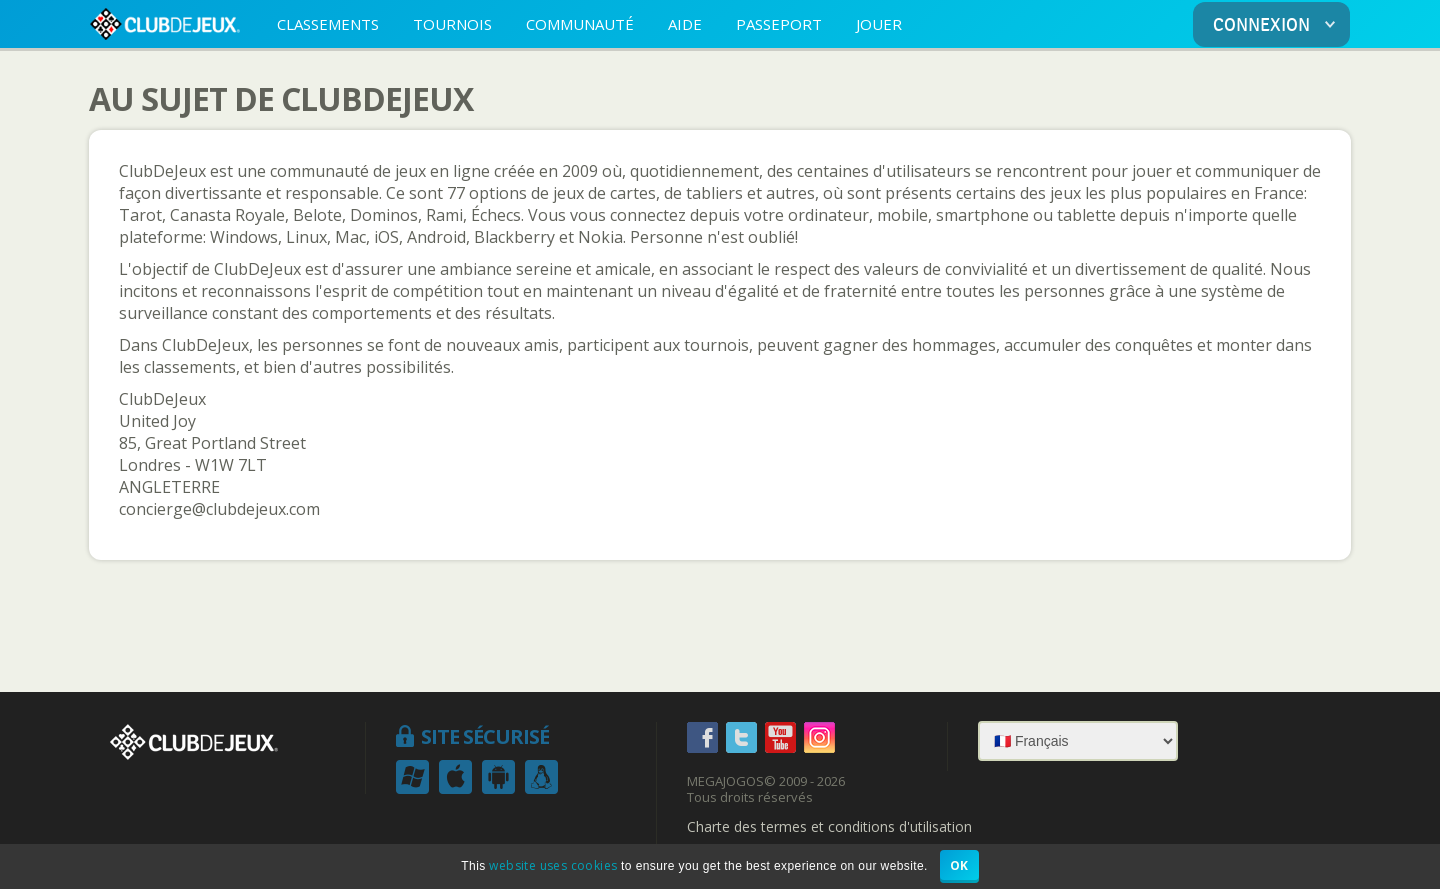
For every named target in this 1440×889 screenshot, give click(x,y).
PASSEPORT (779, 24)
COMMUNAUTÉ (580, 24)
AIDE (685, 24)
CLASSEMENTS (328, 24)
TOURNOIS (452, 24)
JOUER (879, 24)
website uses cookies (553, 865)
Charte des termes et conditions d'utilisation (829, 827)
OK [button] (959, 865)
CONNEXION (1278, 25)
